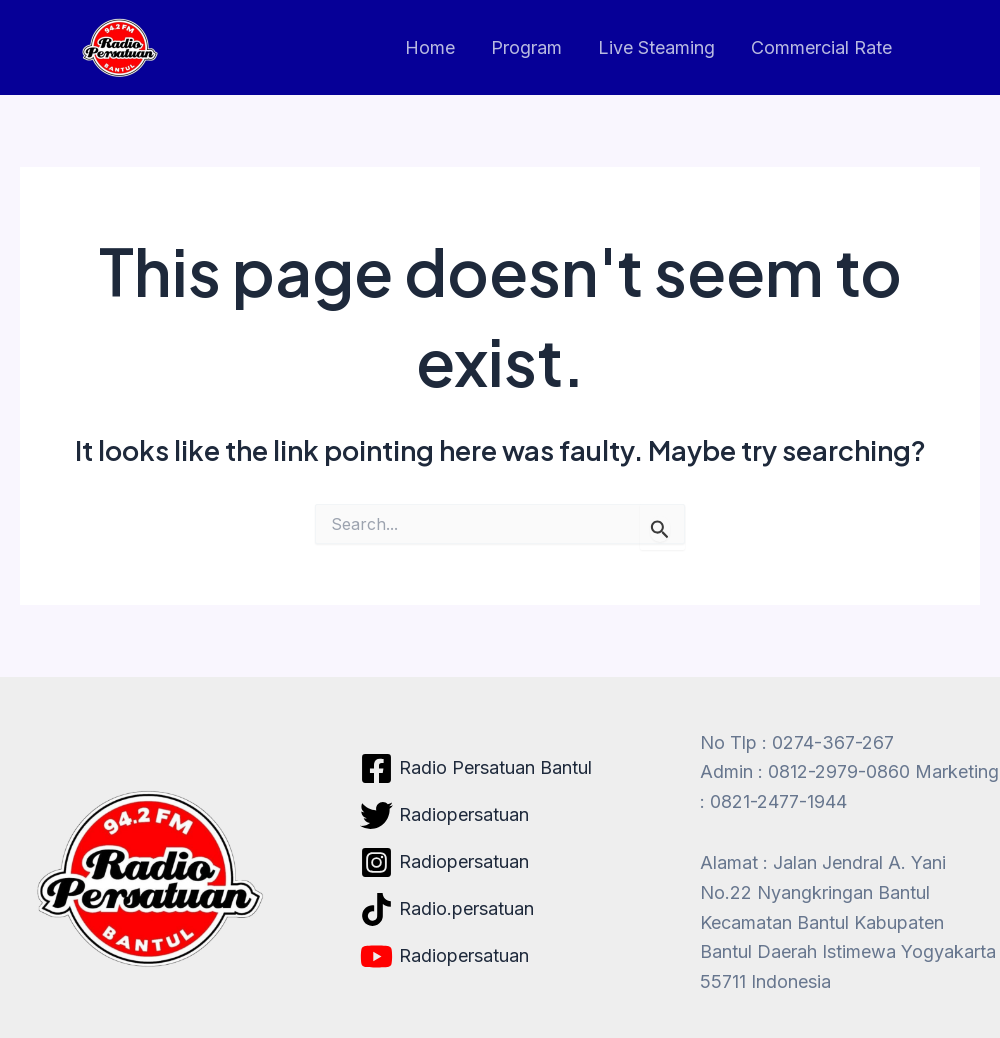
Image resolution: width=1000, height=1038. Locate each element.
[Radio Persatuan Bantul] (476, 768)
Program (526, 47)
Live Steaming (656, 47)
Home (430, 47)
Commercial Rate (821, 47)
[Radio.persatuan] (447, 909)
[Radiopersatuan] (444, 815)
